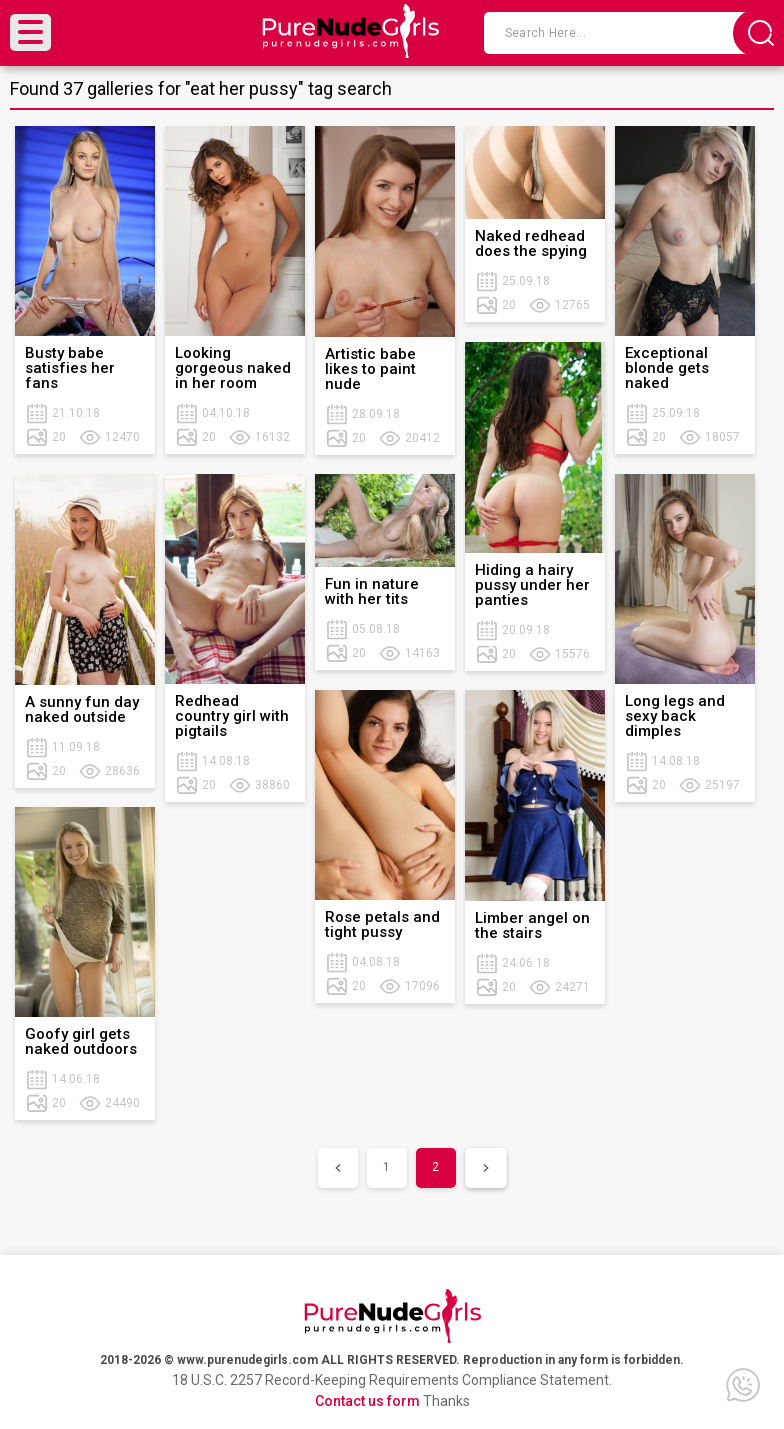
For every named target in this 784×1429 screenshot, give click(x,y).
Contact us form (367, 1401)
